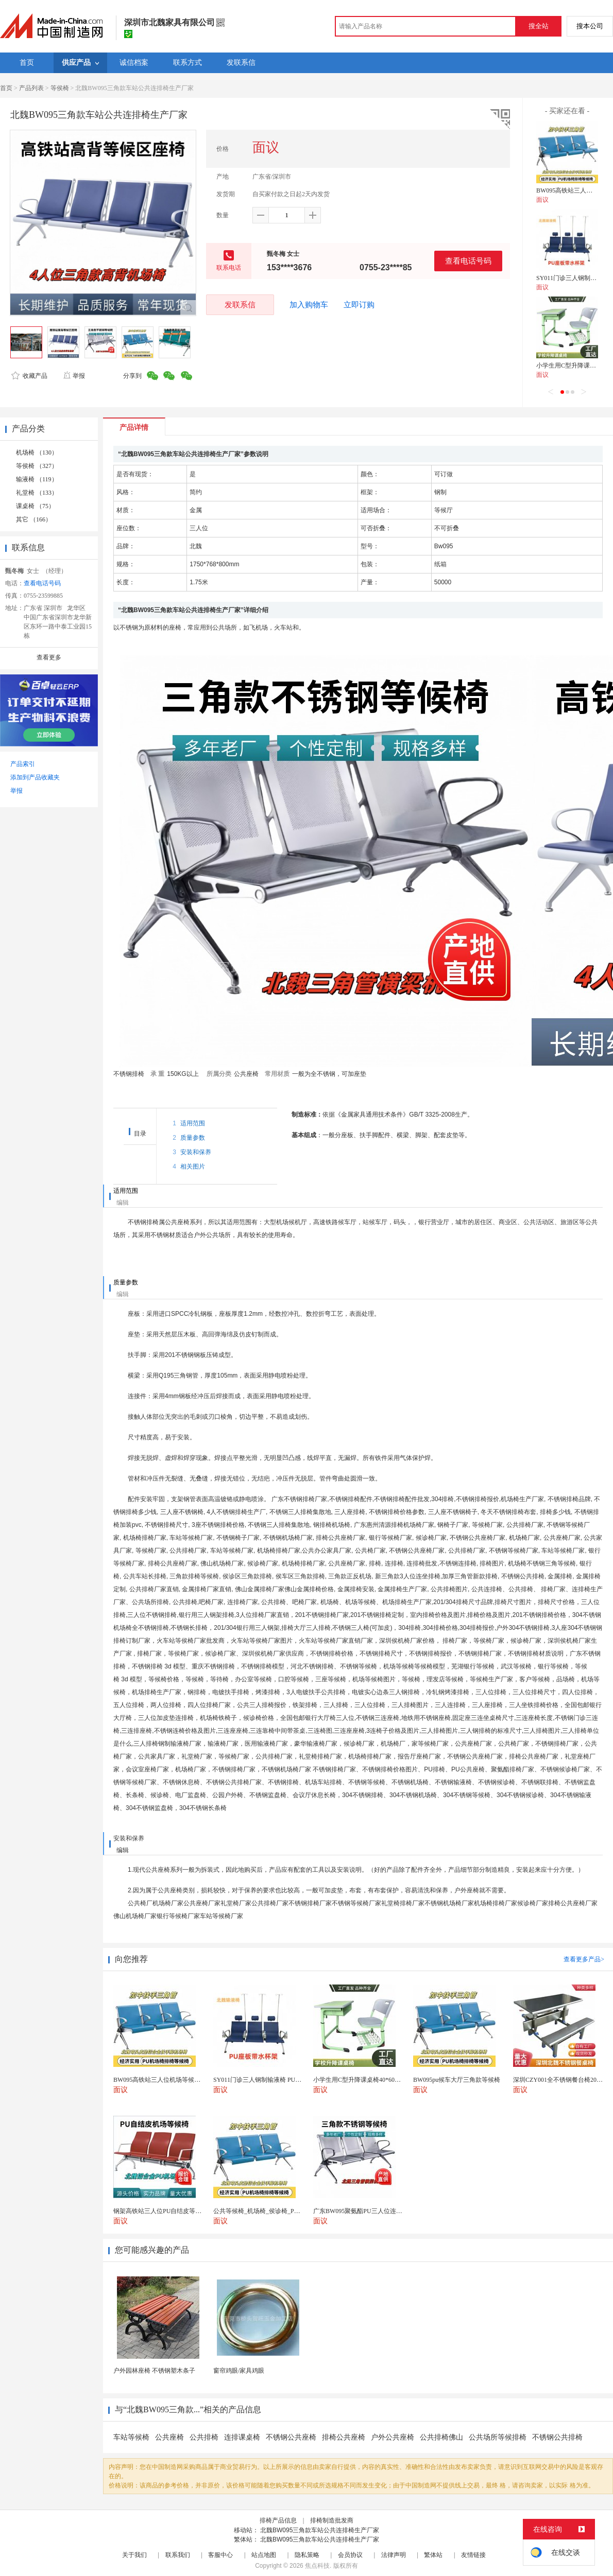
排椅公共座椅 (343, 2437)
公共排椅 (204, 2437)
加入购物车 (309, 305)
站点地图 (263, 2554)
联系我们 (177, 2554)
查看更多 (49, 657)
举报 (74, 375)
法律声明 (393, 2554)
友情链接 (473, 2554)
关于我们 (134, 2554)
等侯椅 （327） (37, 465)
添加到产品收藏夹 (35, 777)
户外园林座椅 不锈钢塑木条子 (154, 2370)
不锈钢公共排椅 (557, 2437)
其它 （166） (34, 519)
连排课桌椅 (242, 2437)
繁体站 (433, 2554)
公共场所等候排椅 (497, 2437)
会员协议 (350, 2554)
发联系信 (240, 304)
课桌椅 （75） (35, 506)
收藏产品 (29, 375)
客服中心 (220, 2554)
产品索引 (22, 764)
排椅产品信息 (278, 2520)
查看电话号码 (468, 260)
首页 (6, 88)
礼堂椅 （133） (37, 492)
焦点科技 (317, 2565)
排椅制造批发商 (331, 2520)
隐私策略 (307, 2554)
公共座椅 (169, 2437)
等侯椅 (59, 88)
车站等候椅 (131, 2437)
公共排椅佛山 (441, 2437)
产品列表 (31, 88)
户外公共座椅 (392, 2437)
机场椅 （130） (37, 452)
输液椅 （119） (37, 479)
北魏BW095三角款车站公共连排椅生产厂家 (319, 2530)
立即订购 (359, 305)
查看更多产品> (584, 1959)
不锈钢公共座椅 (291, 2437)
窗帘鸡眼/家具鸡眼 (238, 2370)
